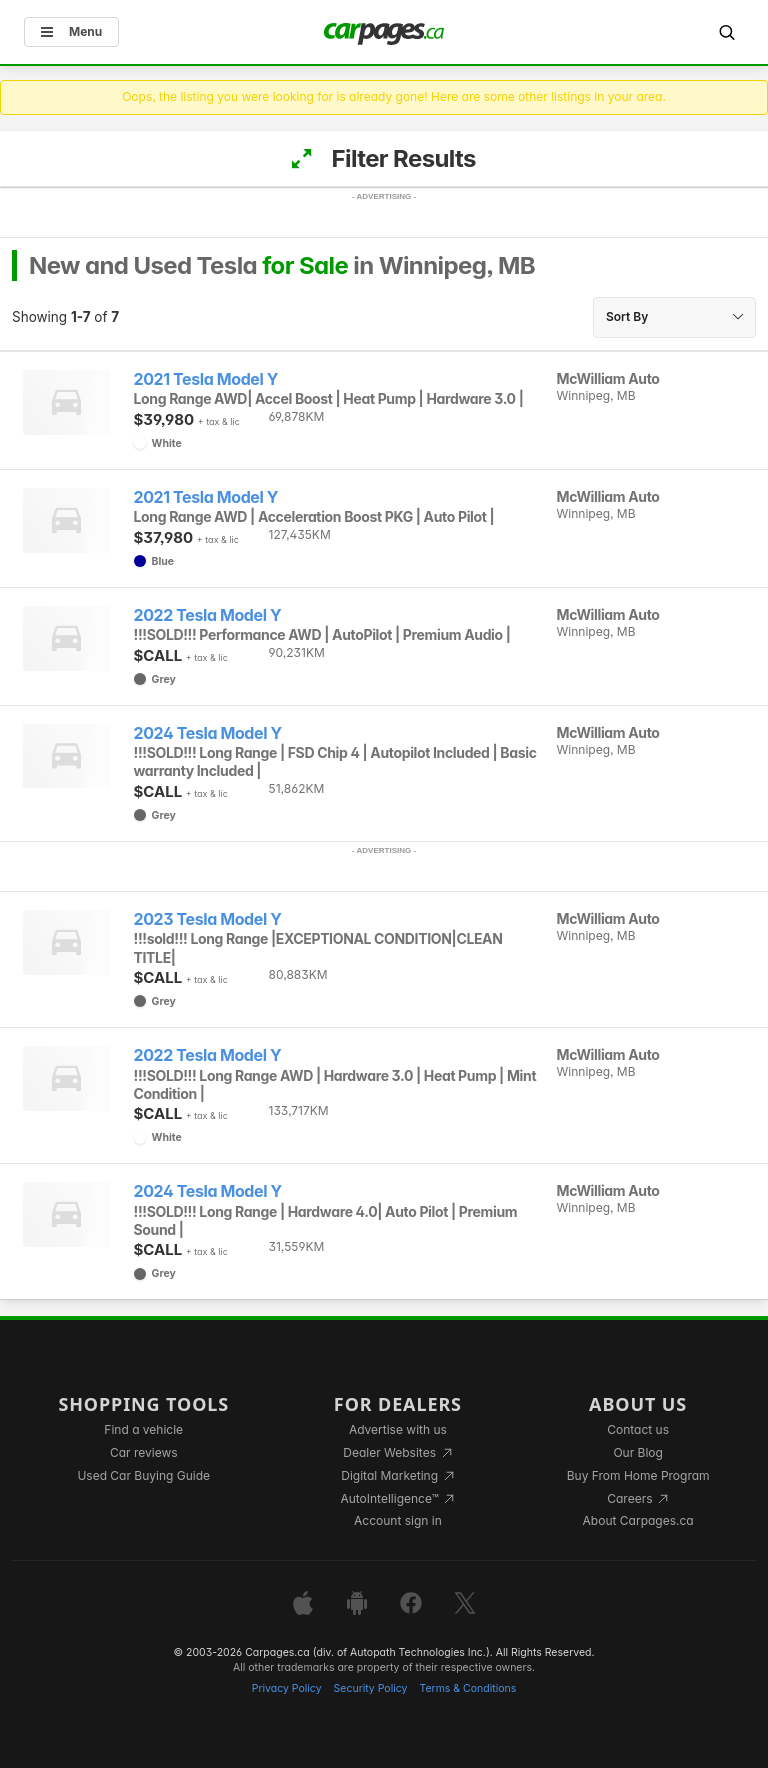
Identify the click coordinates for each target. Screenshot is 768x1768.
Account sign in (398, 1520)
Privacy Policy (287, 1688)
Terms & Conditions (467, 1688)
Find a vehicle (143, 1429)
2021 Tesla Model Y (206, 379)
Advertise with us (398, 1429)
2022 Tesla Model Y (208, 615)
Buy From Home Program (638, 1475)
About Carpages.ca (638, 1520)
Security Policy (371, 1688)
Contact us (638, 1429)
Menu (71, 31)
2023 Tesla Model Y (208, 919)
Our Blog (637, 1452)
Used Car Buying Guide (143, 1475)
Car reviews (144, 1452)
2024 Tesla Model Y (208, 733)
